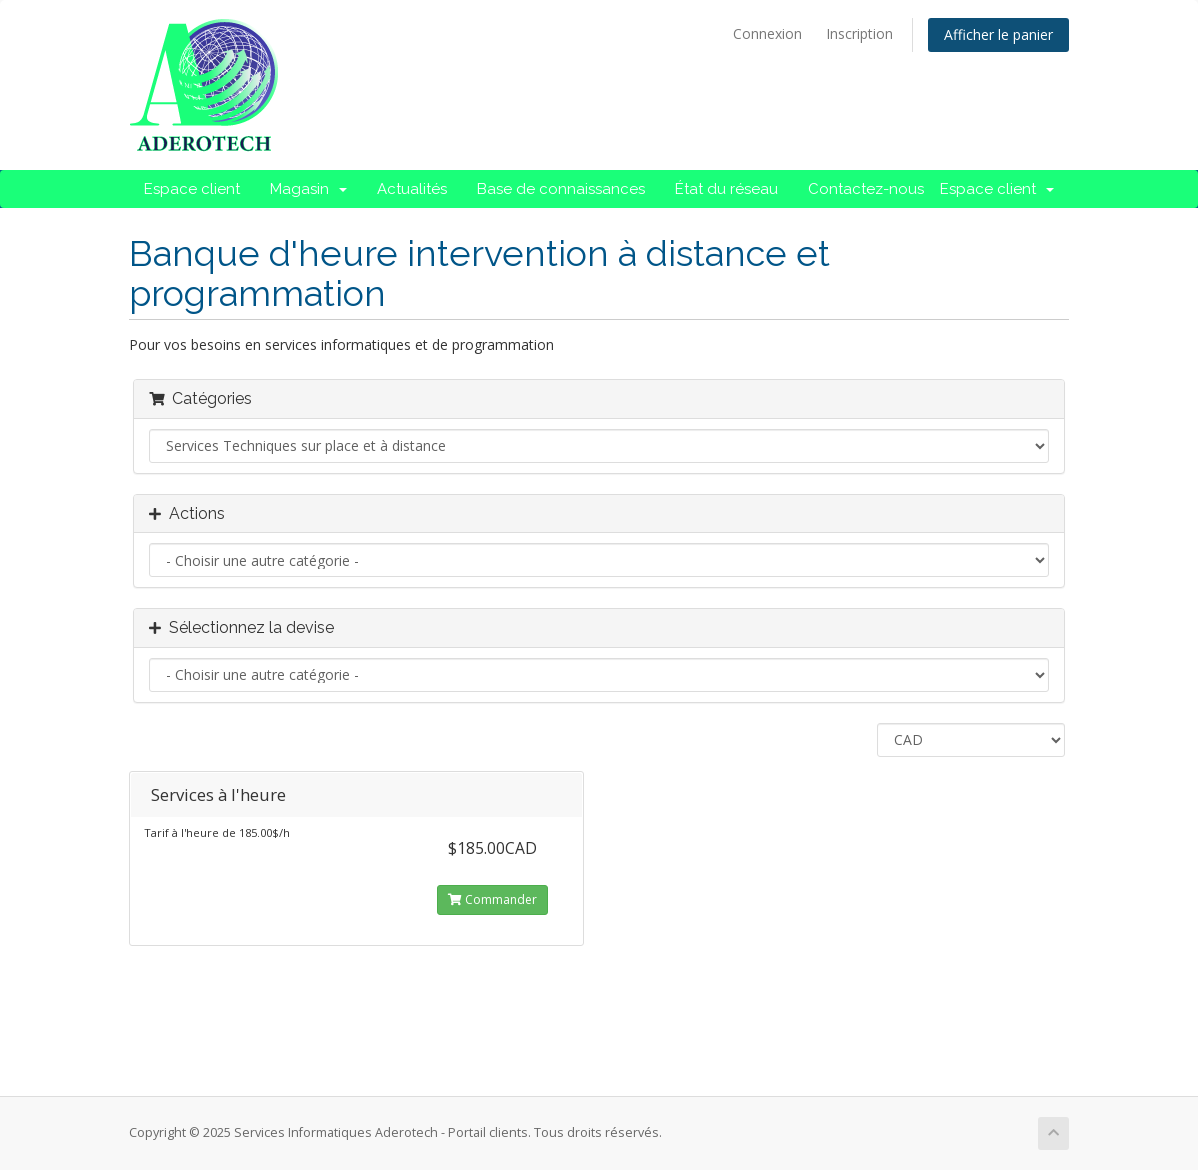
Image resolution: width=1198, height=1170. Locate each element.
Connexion (767, 33)
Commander (492, 899)
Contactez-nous (866, 189)
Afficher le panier (998, 34)
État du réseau (726, 189)
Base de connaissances (561, 189)
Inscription (859, 33)
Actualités (412, 189)
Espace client (192, 189)
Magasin (308, 189)
